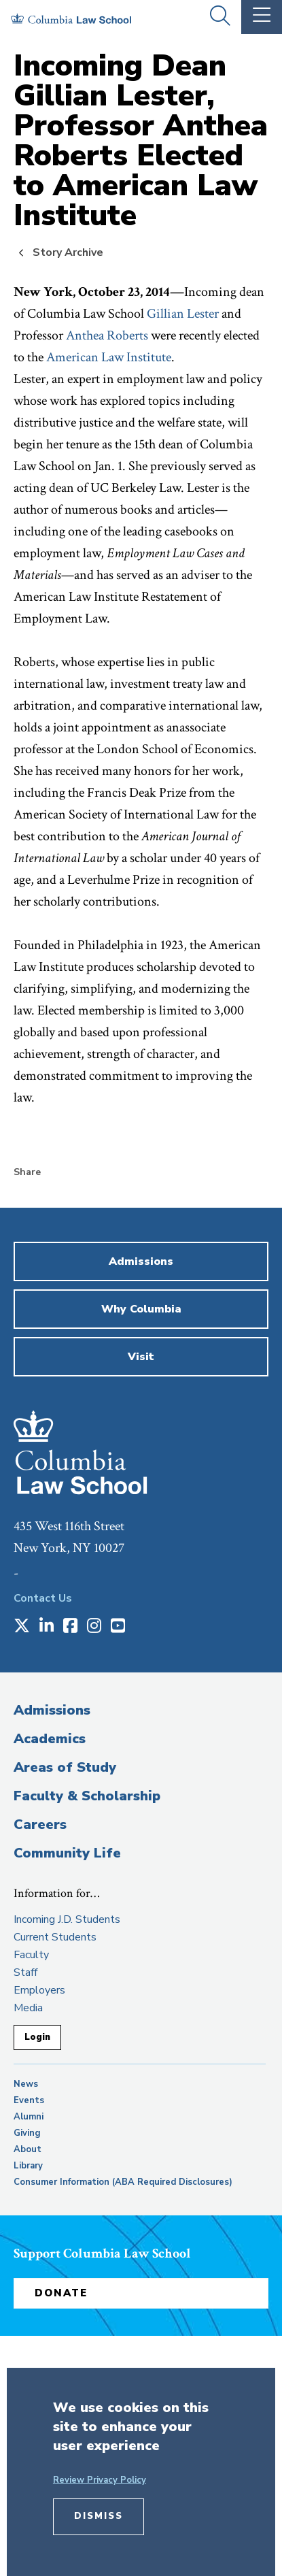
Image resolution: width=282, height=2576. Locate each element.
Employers (39, 1990)
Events (29, 2100)
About (27, 2149)
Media (28, 2007)
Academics (50, 1739)
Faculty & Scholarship (87, 1796)
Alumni (28, 2117)
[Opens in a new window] (22, 1627)
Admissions (52, 1710)
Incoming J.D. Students (67, 1919)
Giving (27, 2133)
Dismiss (98, 2516)
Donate (61, 2293)
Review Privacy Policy (99, 2480)
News (26, 2084)
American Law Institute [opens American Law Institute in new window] (108, 357)
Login (37, 2037)
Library (28, 2166)
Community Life (67, 1853)
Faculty (31, 1954)
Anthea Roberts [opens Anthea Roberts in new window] (107, 335)
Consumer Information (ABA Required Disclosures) (123, 2182)
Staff (25, 1972)
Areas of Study (65, 1767)
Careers (40, 1824)
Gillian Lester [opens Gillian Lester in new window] (183, 314)
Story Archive (68, 252)
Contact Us (43, 1598)
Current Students (55, 1937)
